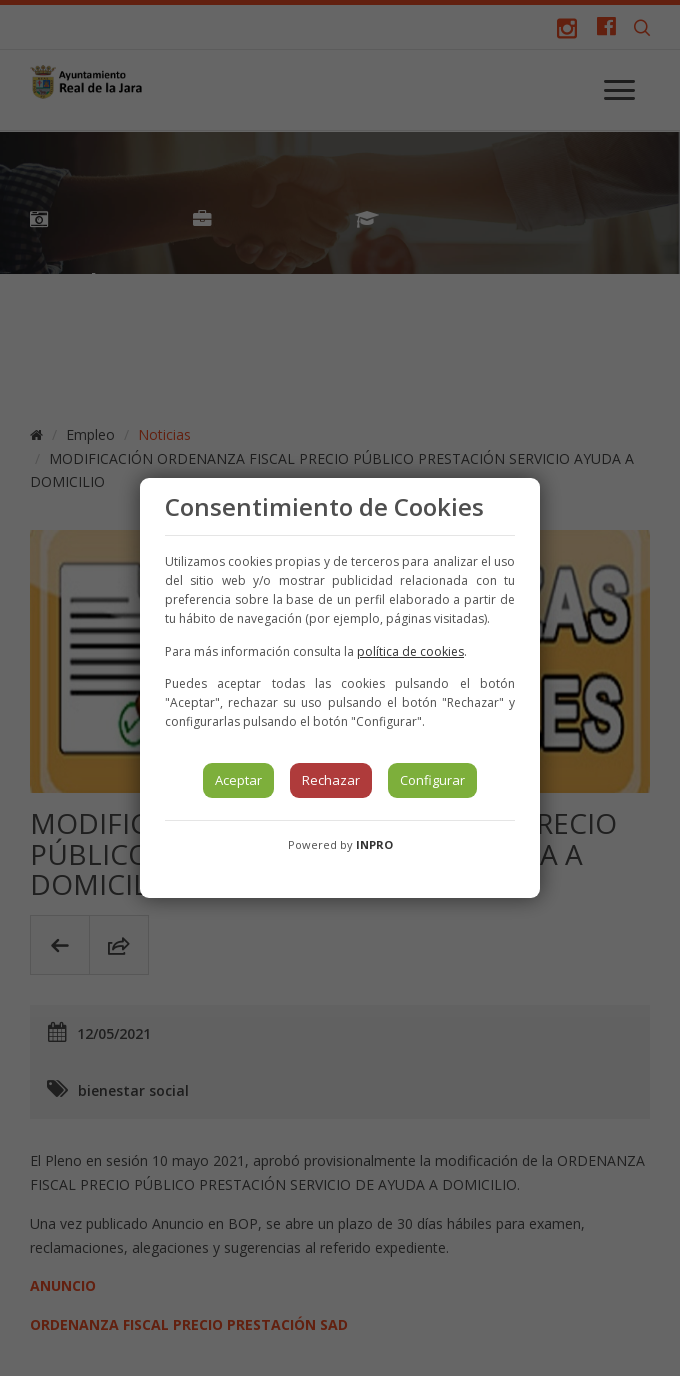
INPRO (374, 844)
